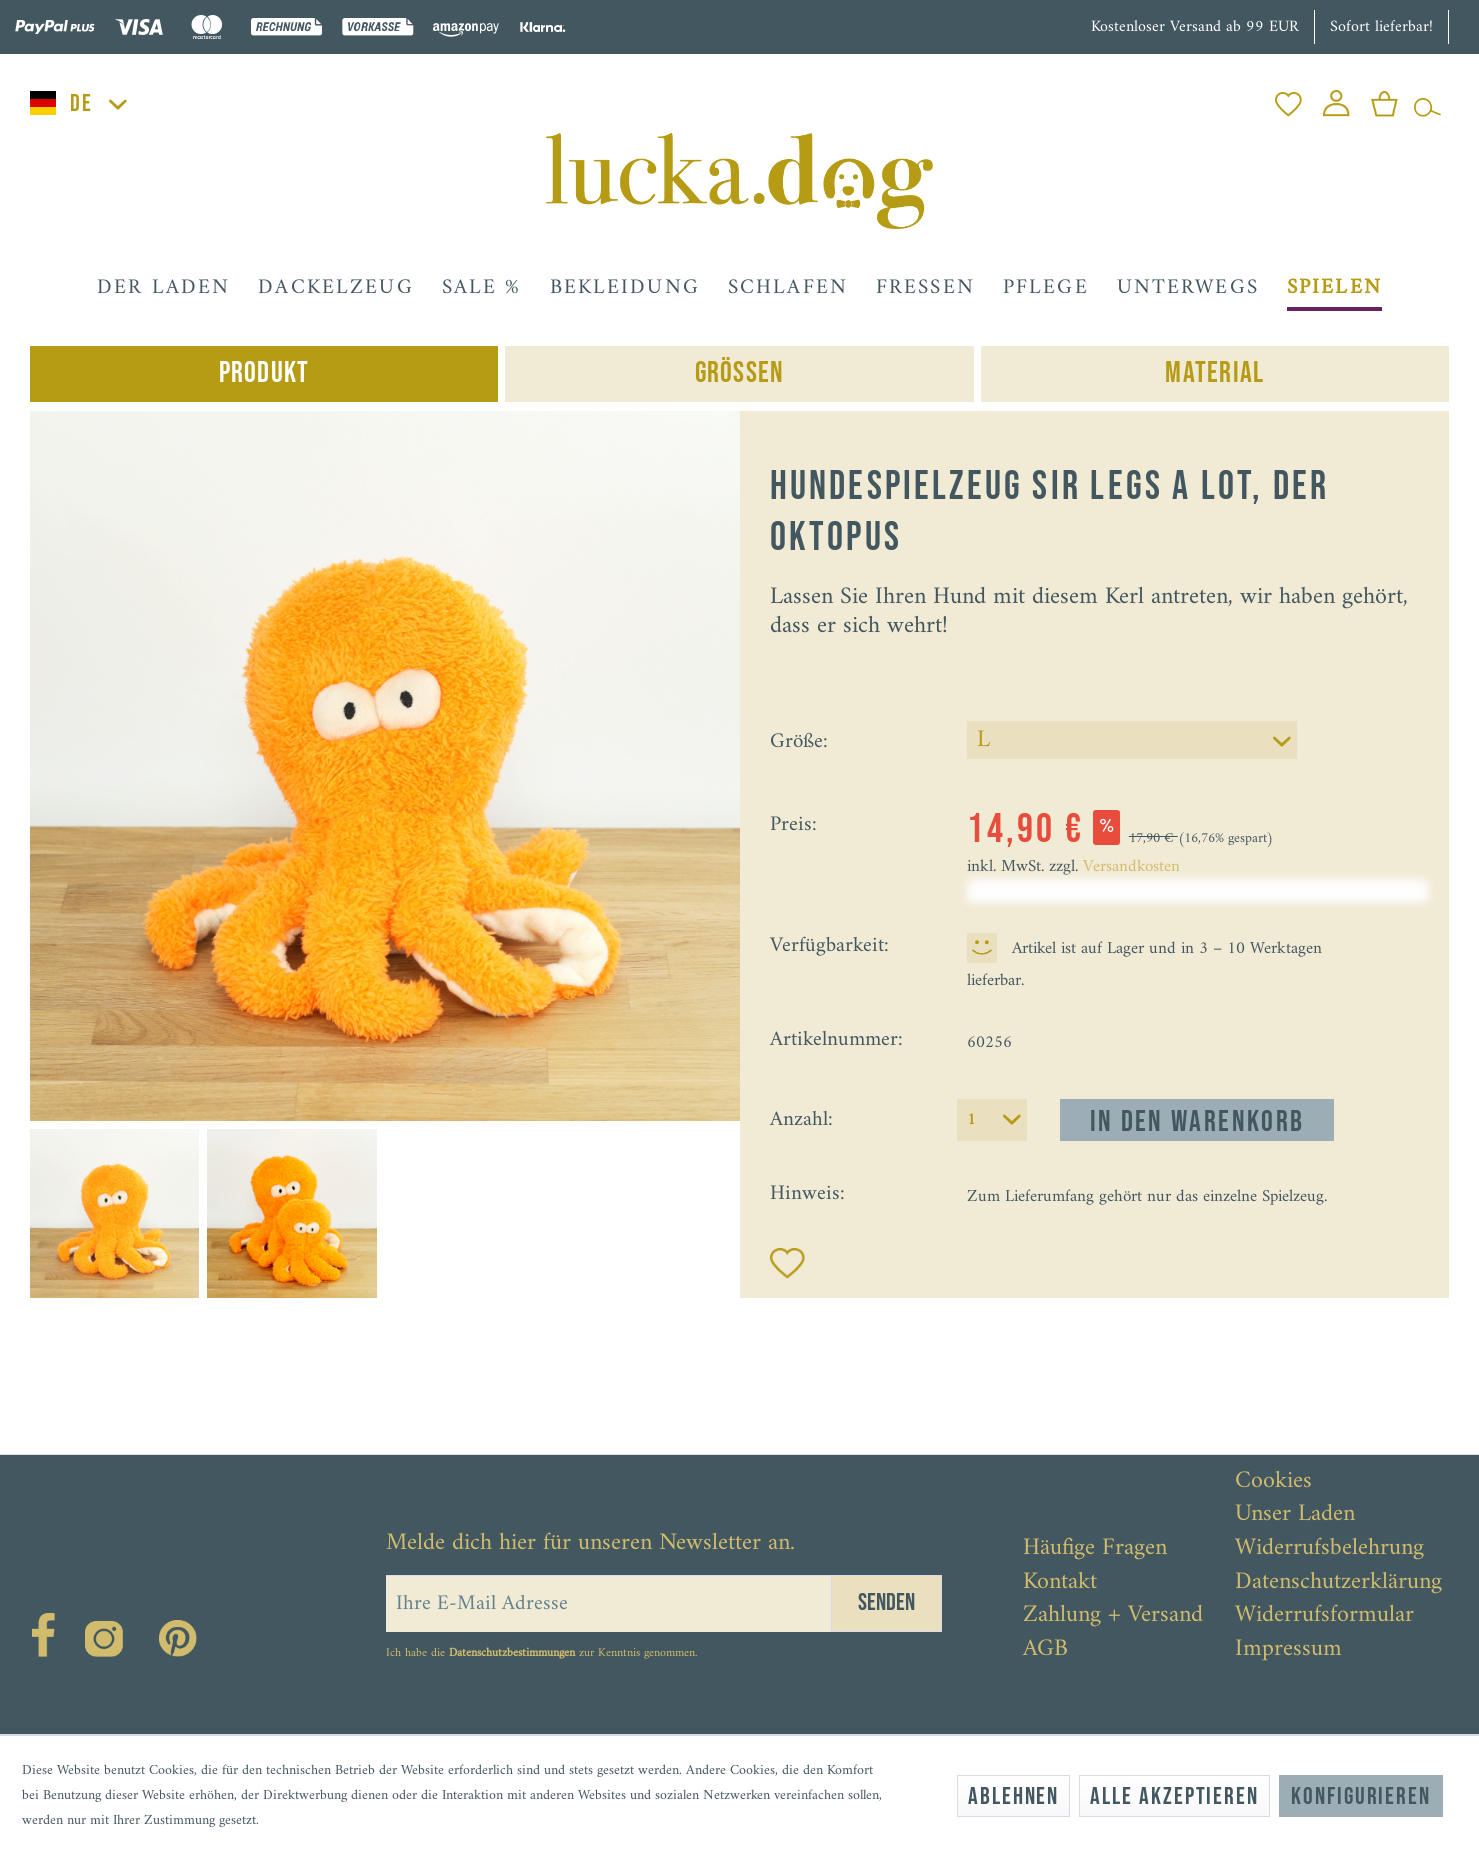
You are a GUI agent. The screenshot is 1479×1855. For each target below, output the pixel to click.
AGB (1045, 1650)
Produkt (264, 373)
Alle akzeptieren (1174, 1796)
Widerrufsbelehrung (1329, 1549)
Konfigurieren (1361, 1796)
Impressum (1288, 1650)
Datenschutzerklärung (1338, 1583)
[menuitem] (1288, 98)
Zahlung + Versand (1113, 1616)
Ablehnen (1013, 1796)
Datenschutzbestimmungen (512, 1653)
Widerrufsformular (1324, 1616)
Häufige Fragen (1095, 1549)
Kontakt (1060, 1583)
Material (1214, 373)
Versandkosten (1131, 867)
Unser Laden (1295, 1515)
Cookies (1273, 1482)
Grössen (740, 373)
